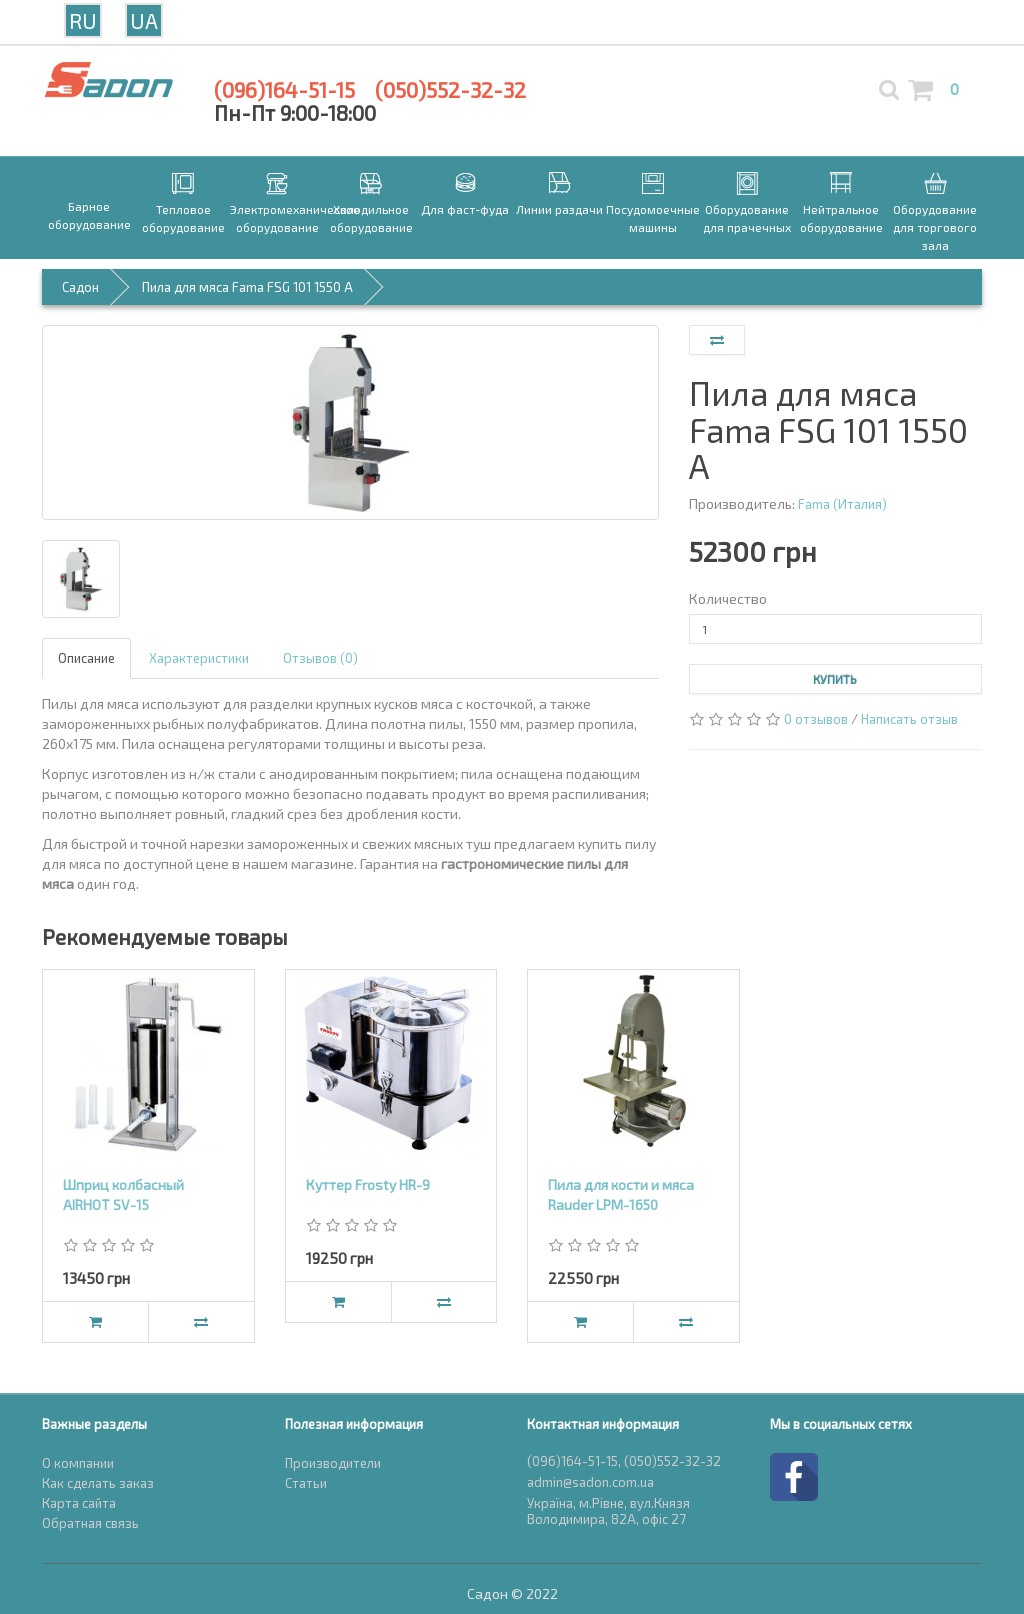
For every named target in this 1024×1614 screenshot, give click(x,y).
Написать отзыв (909, 719)
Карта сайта (79, 1503)
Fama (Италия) (842, 504)
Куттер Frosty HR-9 (368, 1184)
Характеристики (199, 658)
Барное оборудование (89, 215)
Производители (333, 1463)
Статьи (306, 1483)
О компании (78, 1463)
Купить (835, 679)
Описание (86, 658)
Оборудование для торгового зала (935, 227)
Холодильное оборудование (371, 218)
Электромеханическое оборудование (277, 218)
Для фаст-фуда (465, 209)
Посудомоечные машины (653, 218)
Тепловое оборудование (183, 218)
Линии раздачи (559, 209)
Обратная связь (90, 1523)
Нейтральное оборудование (841, 218)
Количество (728, 598)
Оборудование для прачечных (747, 218)
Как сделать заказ (98, 1483)
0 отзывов (816, 719)
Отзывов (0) (320, 658)
